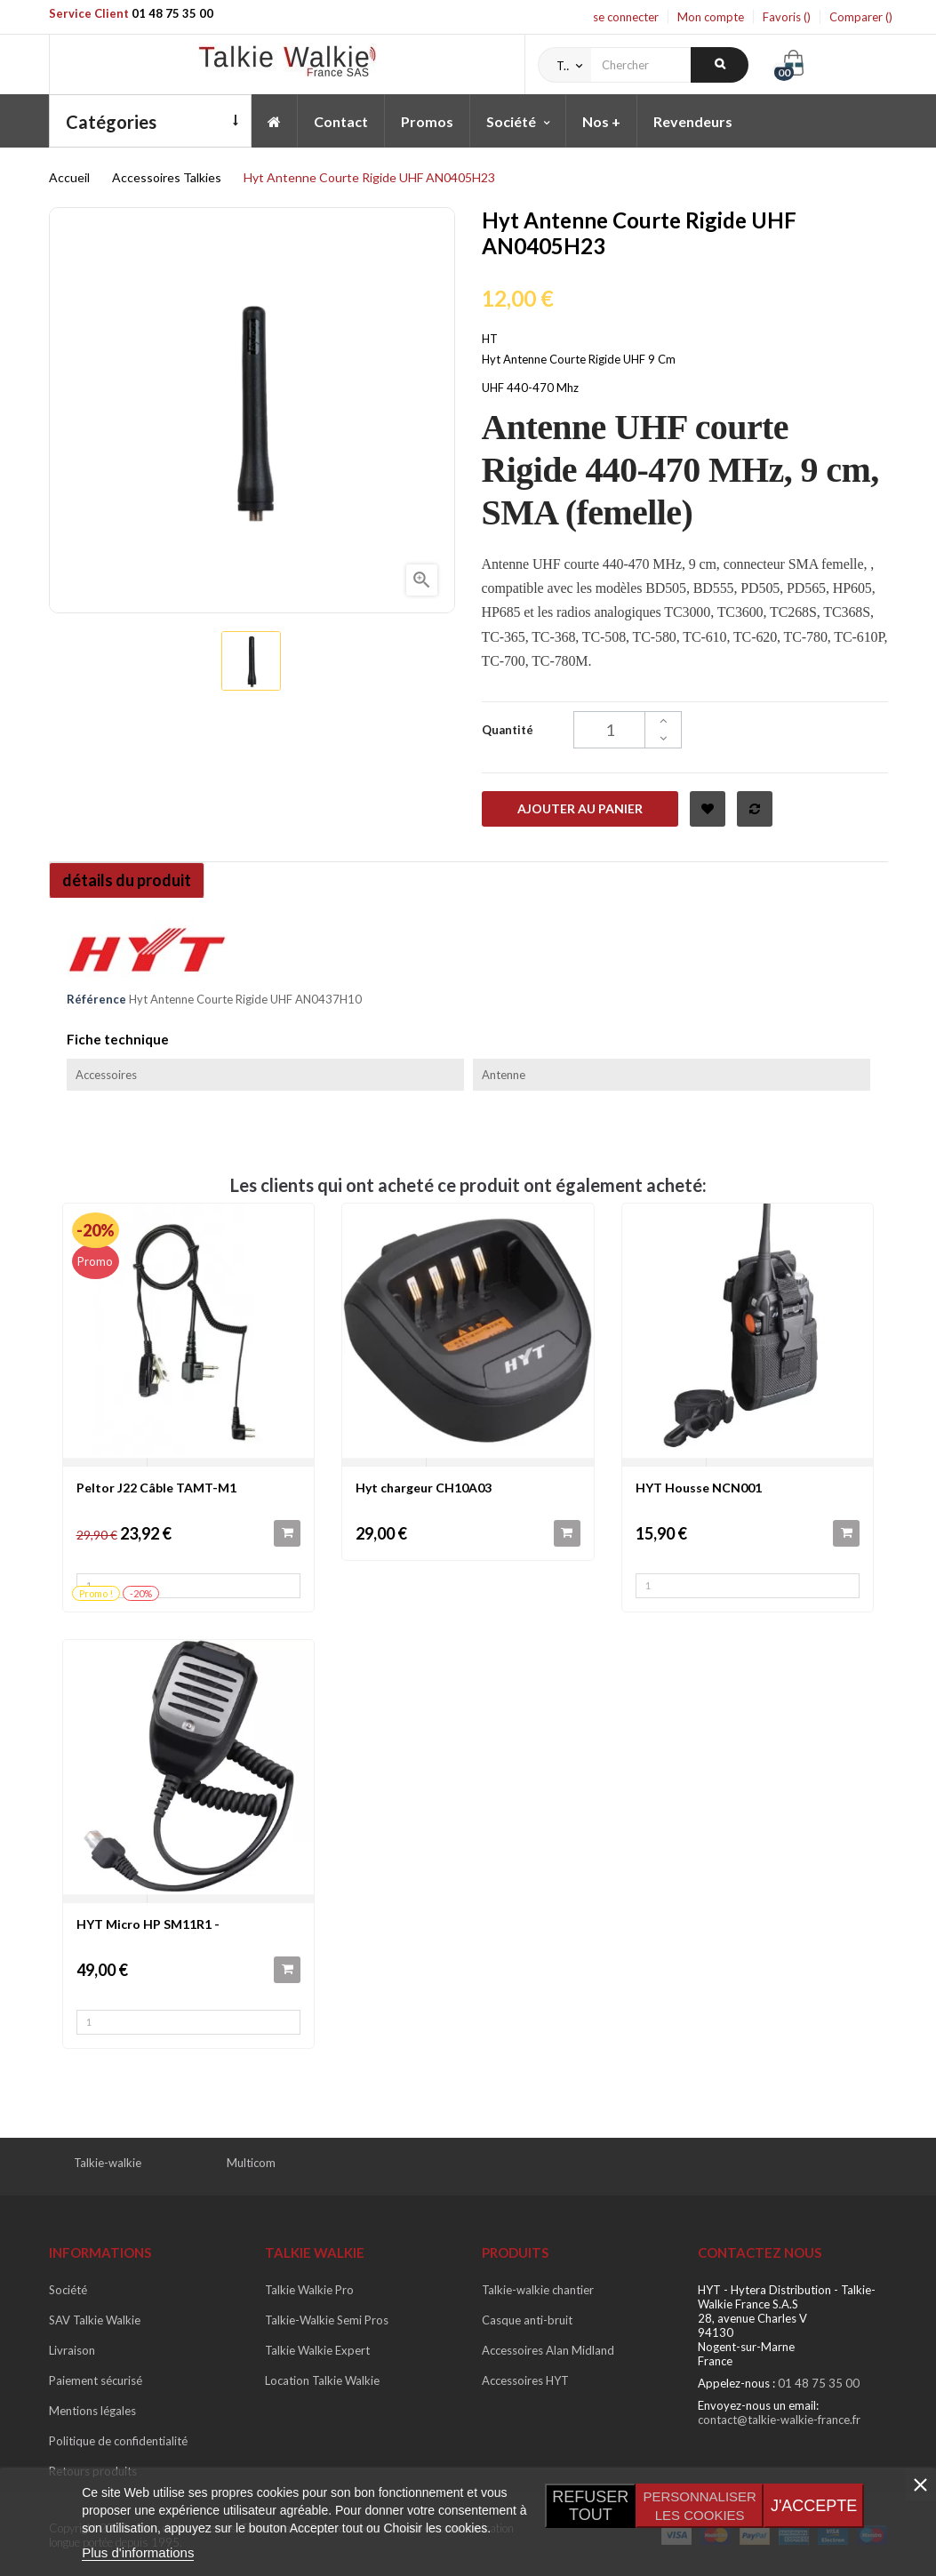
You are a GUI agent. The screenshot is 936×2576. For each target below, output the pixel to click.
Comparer (860, 17)
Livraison (72, 2350)
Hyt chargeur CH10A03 (424, 1487)
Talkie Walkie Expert (317, 2350)
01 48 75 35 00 (172, 13)
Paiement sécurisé (95, 2380)
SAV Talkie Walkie (94, 2320)
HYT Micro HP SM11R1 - (148, 1924)
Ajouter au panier (580, 808)
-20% (95, 1230)
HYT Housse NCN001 (699, 1487)
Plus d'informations (138, 2552)
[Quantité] (627, 730)
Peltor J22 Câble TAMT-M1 (156, 1487)
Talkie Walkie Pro (309, 2290)
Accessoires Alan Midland (548, 2350)
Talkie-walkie (107, 2163)
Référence (96, 999)
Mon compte (710, 17)
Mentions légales (92, 2411)
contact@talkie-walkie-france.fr (779, 2419)
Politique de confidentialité (118, 2441)
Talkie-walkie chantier (538, 2290)
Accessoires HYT (525, 2380)
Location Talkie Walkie (322, 2380)
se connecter (626, 17)
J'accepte (814, 2506)
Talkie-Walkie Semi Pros (326, 2320)
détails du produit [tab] (132, 880)
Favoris (787, 17)
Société (68, 2290)
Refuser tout (590, 2506)
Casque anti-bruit (527, 2320)
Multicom (251, 2163)
